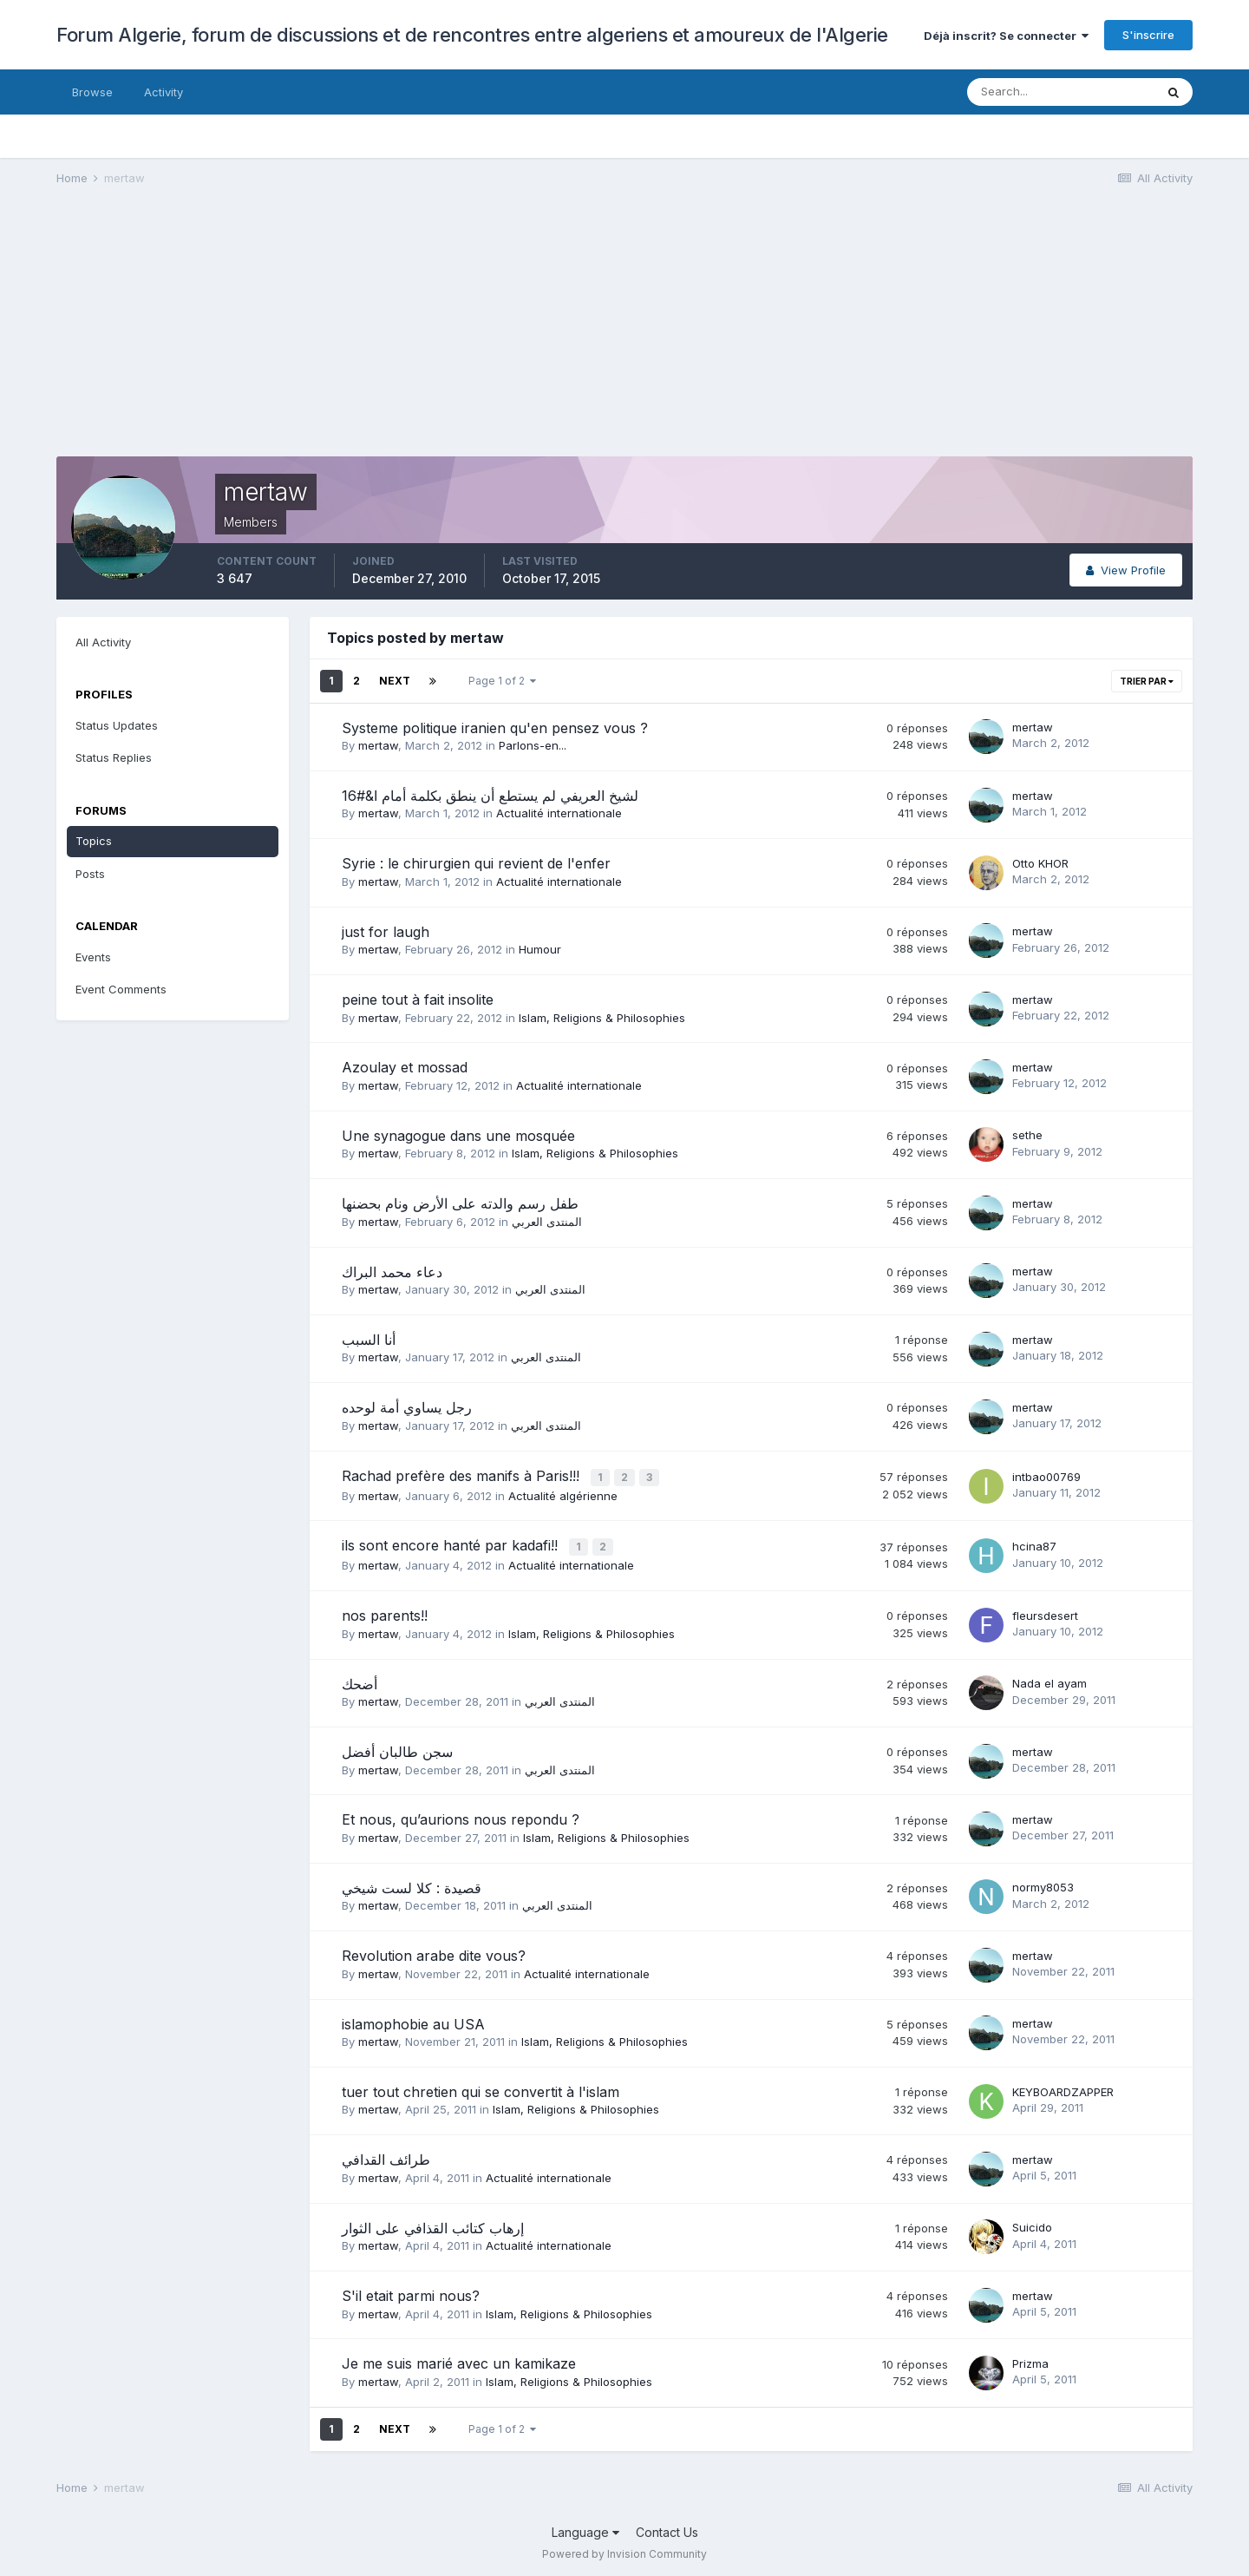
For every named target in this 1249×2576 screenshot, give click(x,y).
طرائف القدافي (386, 2156)
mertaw (378, 745)
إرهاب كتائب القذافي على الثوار (433, 2224)
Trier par (1147, 681)
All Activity (103, 642)
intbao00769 (1046, 1476)
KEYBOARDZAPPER (1063, 2088)
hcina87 (1034, 1543)
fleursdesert (1045, 1612)
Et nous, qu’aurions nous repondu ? (460, 1816)
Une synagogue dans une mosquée (458, 1135)
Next (394, 680)
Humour (540, 949)
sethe (1027, 1135)
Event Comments (121, 989)
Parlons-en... (532, 745)
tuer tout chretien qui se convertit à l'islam (480, 2088)
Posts (90, 874)
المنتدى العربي (547, 1222)
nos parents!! (385, 1612)
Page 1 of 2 (502, 680)
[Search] (1060, 92)
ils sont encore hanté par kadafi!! (452, 1544)
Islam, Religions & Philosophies (602, 1018)
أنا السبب (369, 1339)
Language (585, 2528)
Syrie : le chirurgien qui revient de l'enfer (476, 863)
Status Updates (116, 725)
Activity (163, 92)
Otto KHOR (1040, 863)
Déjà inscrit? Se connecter (1006, 36)
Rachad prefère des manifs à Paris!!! (463, 1476)
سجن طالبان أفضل (397, 1748)
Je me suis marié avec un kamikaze (459, 2361)
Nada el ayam (1049, 1680)
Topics (93, 841)
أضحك (359, 1680)
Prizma (1030, 2360)
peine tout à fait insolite (418, 999)
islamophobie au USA (413, 2020)
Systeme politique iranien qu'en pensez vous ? (495, 728)
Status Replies (113, 757)
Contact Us (667, 2528)
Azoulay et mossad (405, 1067)
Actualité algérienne (563, 1494)
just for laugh (385, 932)
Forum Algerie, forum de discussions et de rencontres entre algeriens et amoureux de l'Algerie (472, 34)
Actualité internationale (559, 813)
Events (93, 957)
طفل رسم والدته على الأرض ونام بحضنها (460, 1203)
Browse (92, 92)
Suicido (1032, 2224)
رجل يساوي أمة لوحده (407, 1407)
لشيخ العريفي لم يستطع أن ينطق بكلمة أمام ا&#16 (490, 795)
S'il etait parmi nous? (411, 2292)
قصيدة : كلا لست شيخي (411, 1884)
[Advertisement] (372, 334)
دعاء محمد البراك (392, 1272)
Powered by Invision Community (624, 2550)
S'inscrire (1148, 35)
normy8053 (1043, 1884)
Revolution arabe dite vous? (434, 1952)
